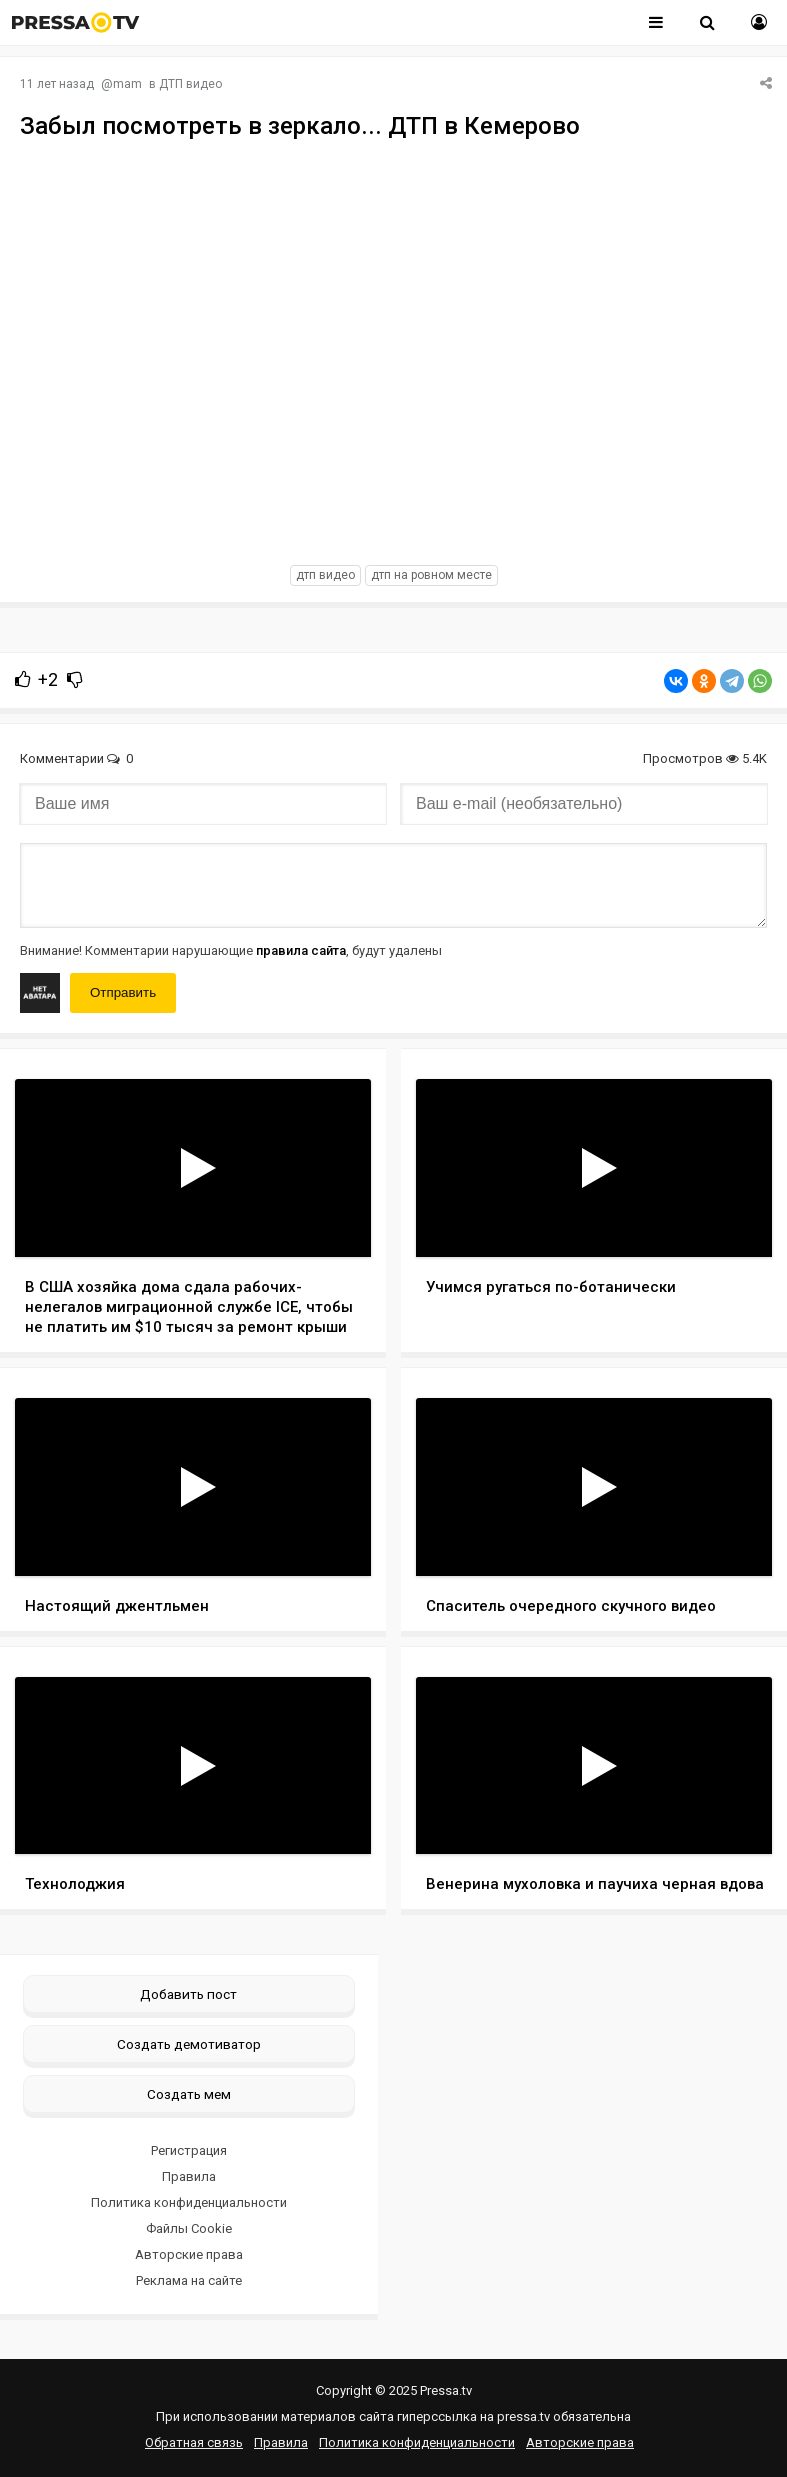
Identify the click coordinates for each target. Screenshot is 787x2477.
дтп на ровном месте (431, 575)
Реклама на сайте (189, 2280)
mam (127, 84)
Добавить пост (188, 1994)
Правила (189, 2176)
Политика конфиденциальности (189, 2202)
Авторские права (189, 2254)
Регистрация (189, 2150)
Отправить (123, 992)
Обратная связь (194, 2442)
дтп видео (325, 575)
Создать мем (189, 2094)
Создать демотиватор (189, 2044)
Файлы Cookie (189, 2228)
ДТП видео (190, 84)
